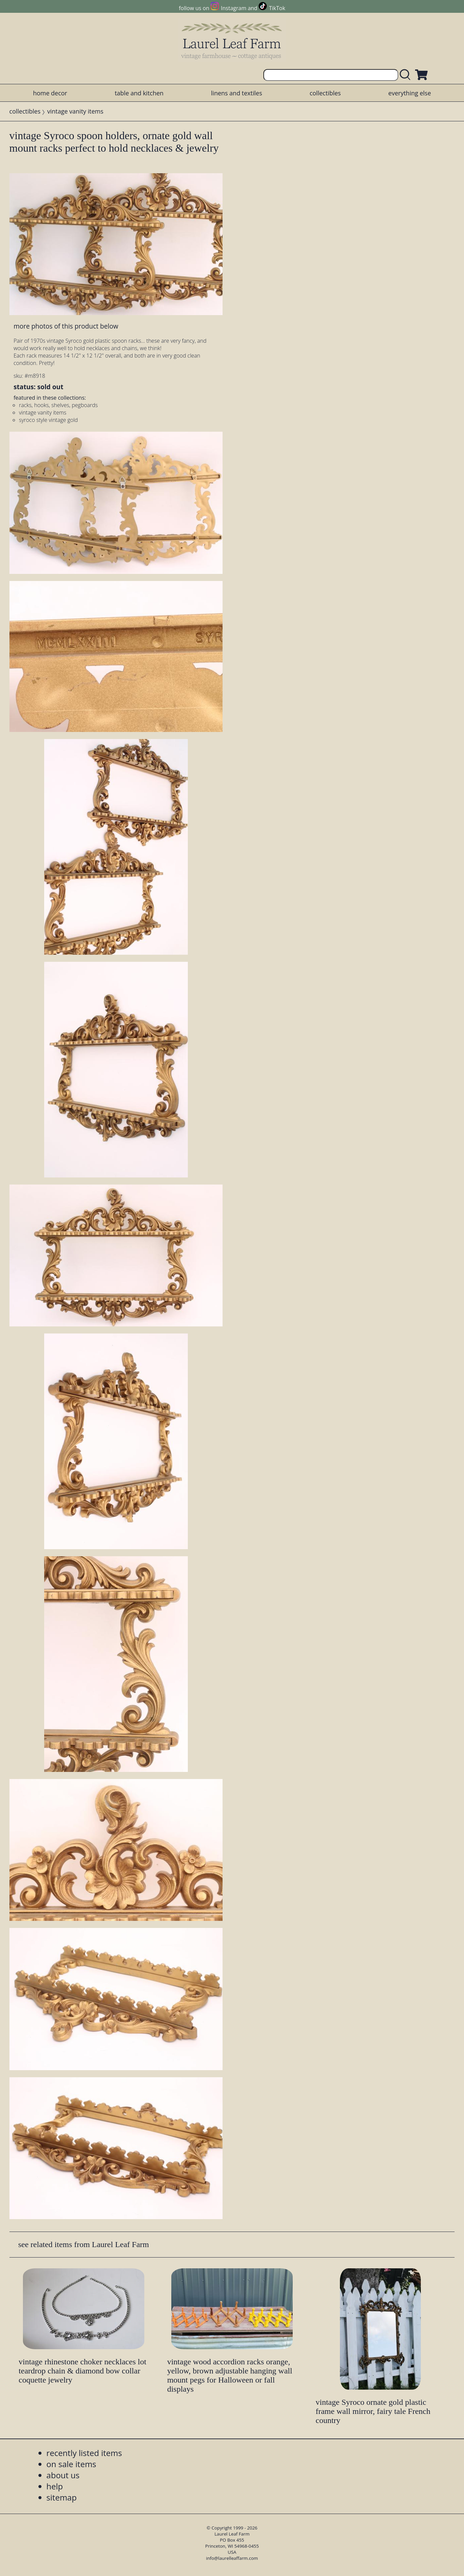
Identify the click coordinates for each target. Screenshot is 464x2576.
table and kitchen (139, 93)
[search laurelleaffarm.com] (406, 75)
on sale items (71, 2464)
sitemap (62, 2497)
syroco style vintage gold (48, 420)
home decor (50, 93)
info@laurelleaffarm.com (232, 2558)
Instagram (233, 8)
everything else (409, 93)
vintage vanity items (75, 111)
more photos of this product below (65, 326)
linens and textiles (236, 93)
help (55, 2486)
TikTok (277, 8)
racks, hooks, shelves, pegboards (58, 405)
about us (63, 2475)
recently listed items (84, 2452)
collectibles (325, 93)
